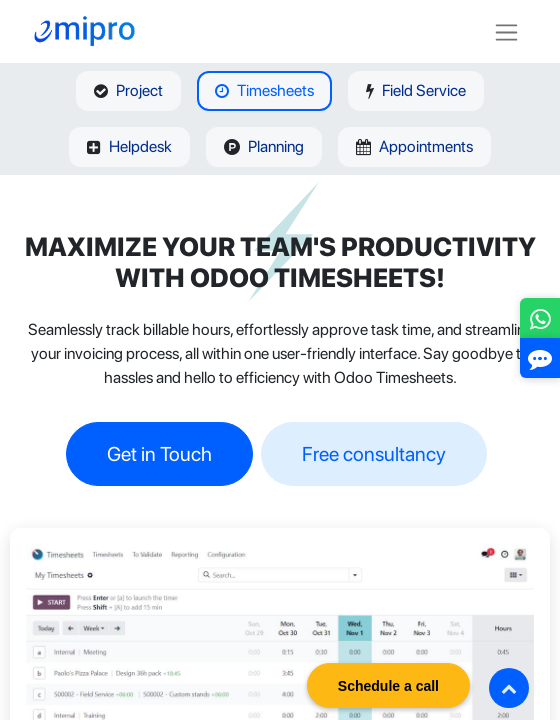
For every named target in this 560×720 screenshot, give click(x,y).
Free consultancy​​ (374, 454)
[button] (509, 688)
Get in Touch (159, 454)
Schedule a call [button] (388, 686)
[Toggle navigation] (506, 31)
